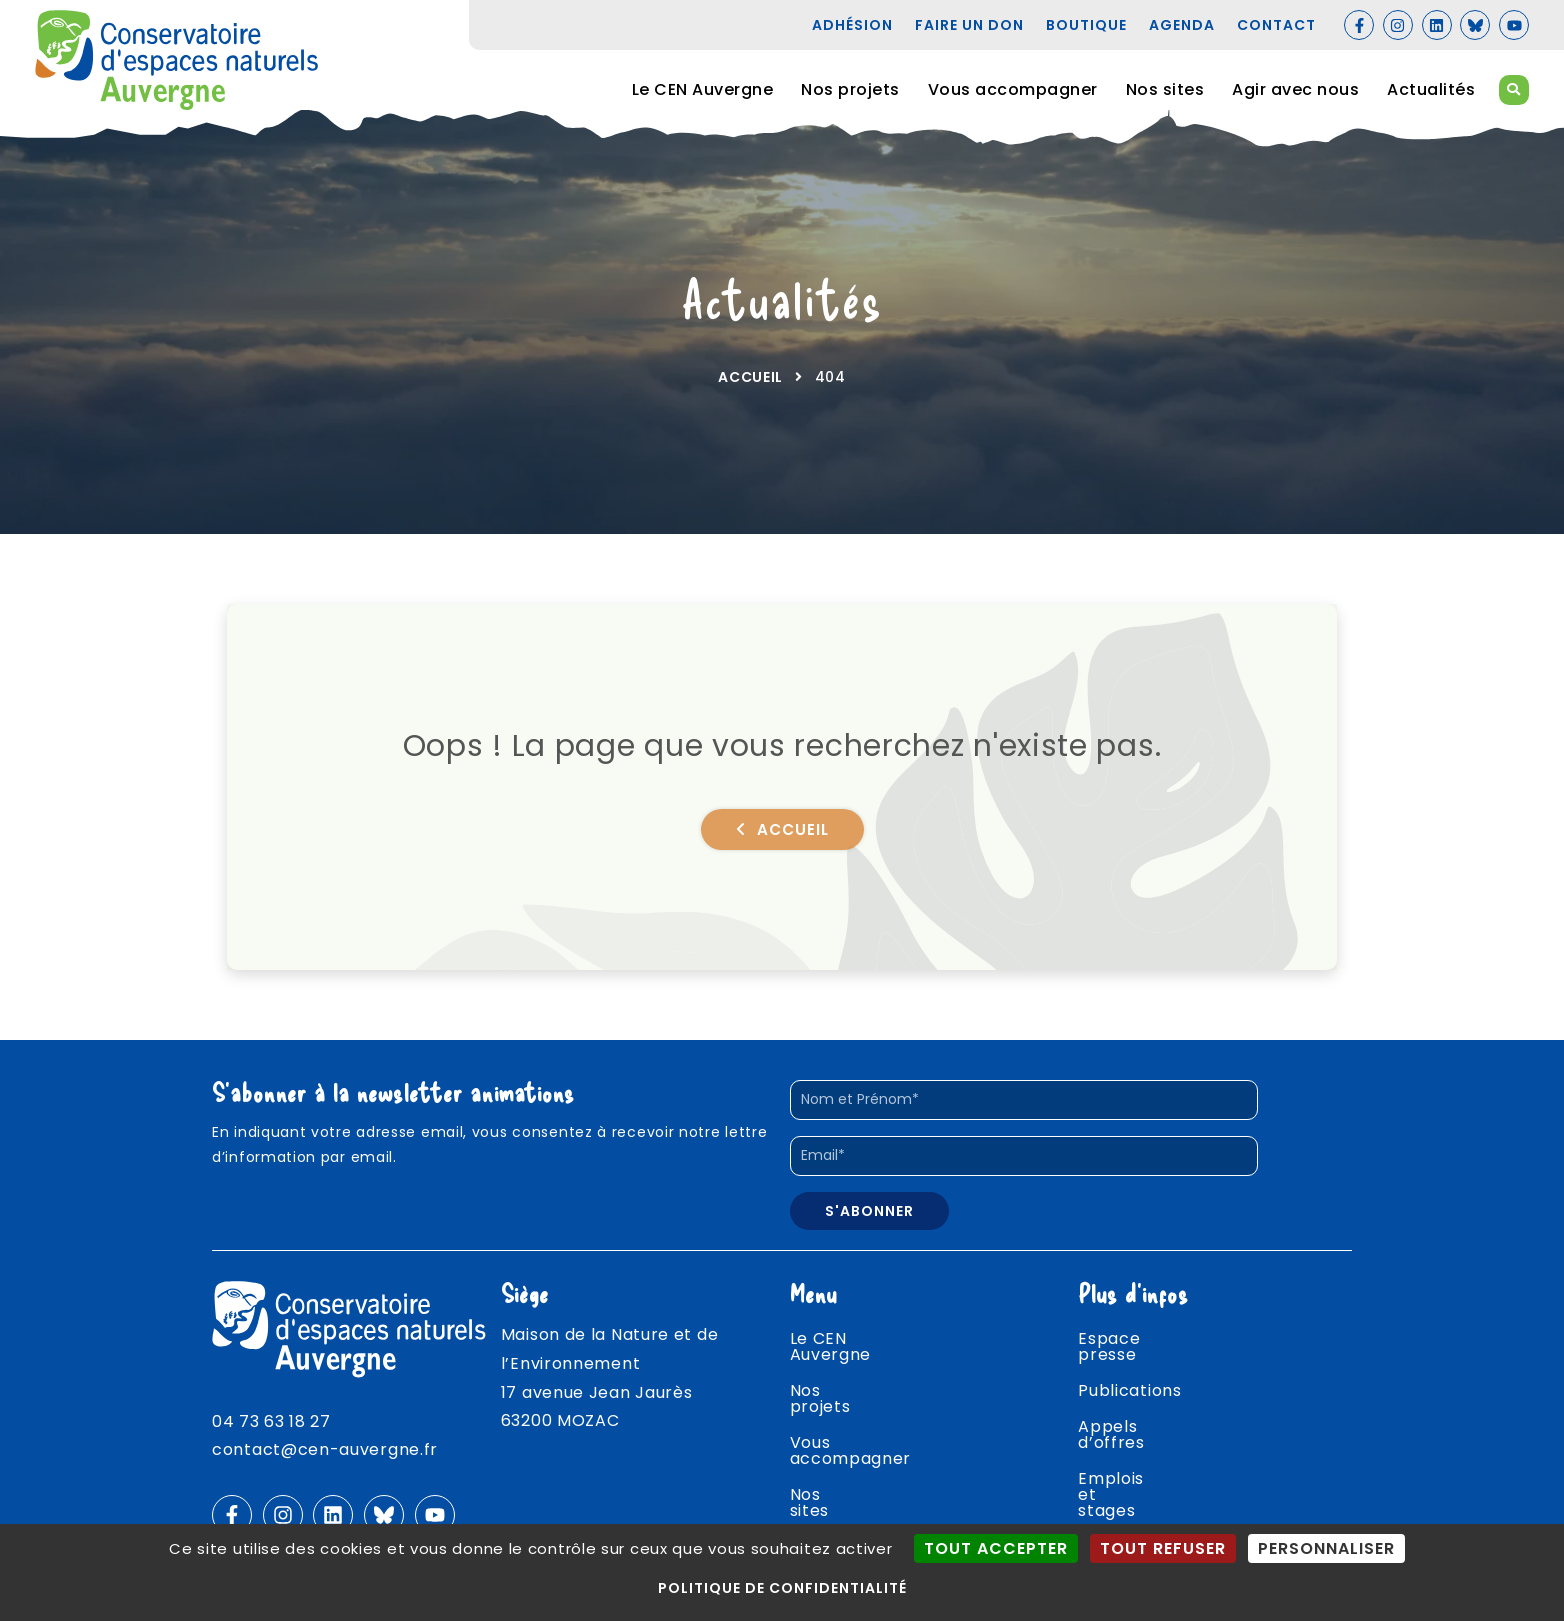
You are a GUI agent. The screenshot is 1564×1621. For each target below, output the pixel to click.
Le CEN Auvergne (703, 89)
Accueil (750, 377)
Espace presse (1140, 1341)
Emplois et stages (1153, 1449)
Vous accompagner (1013, 89)
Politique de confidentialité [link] (782, 1588)
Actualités (1431, 89)
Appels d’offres (1143, 1413)
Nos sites (1165, 89)
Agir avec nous (1295, 89)
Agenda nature (1141, 1485)
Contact (1113, 1521)
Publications (1129, 1377)
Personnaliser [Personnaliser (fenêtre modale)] (1326, 1548)
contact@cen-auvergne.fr (325, 1450)
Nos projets (850, 89)
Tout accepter (996, 1548)
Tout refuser (1163, 1548)
